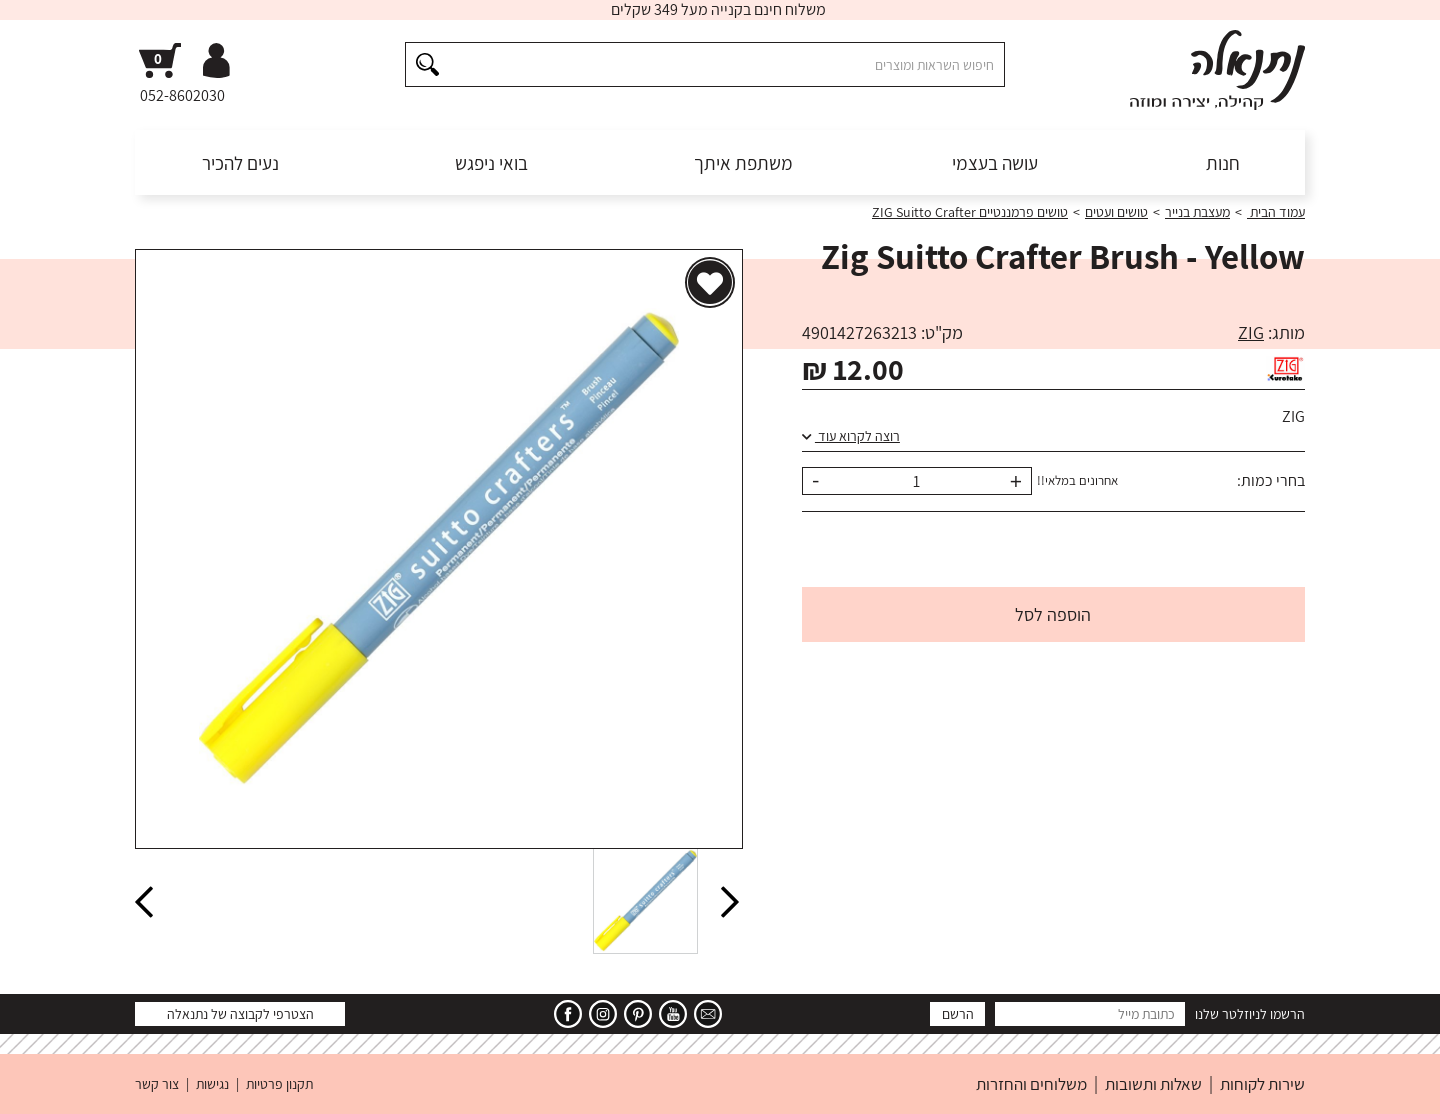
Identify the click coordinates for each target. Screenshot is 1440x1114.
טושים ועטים (1116, 212)
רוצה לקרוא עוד (851, 436)
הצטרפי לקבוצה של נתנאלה (240, 1014)
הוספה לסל (1053, 614)
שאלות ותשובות (1153, 1084)
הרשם (958, 1014)
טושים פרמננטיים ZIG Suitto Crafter (970, 212)
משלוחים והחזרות (1031, 1084)
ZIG (1251, 332)
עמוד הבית (1276, 212)
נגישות (212, 1084)
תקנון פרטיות (279, 1084)
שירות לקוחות (1262, 1084)
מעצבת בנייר (1197, 212)
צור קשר (157, 1084)
